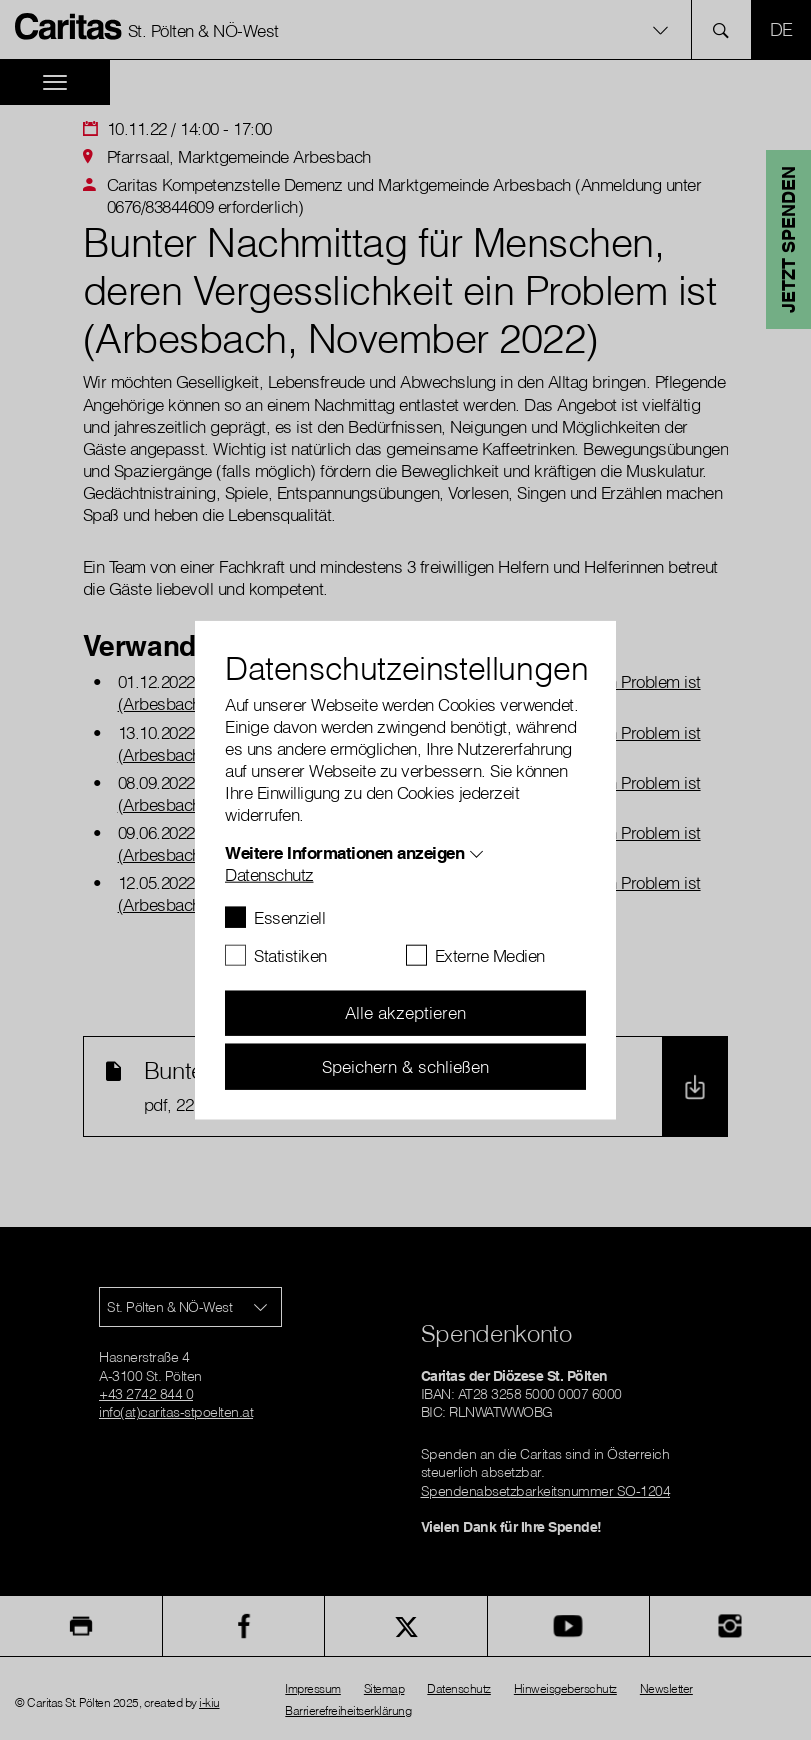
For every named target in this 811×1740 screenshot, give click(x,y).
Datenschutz (269, 873)
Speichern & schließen (405, 1065)
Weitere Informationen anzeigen (344, 851)
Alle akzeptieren (405, 1012)
